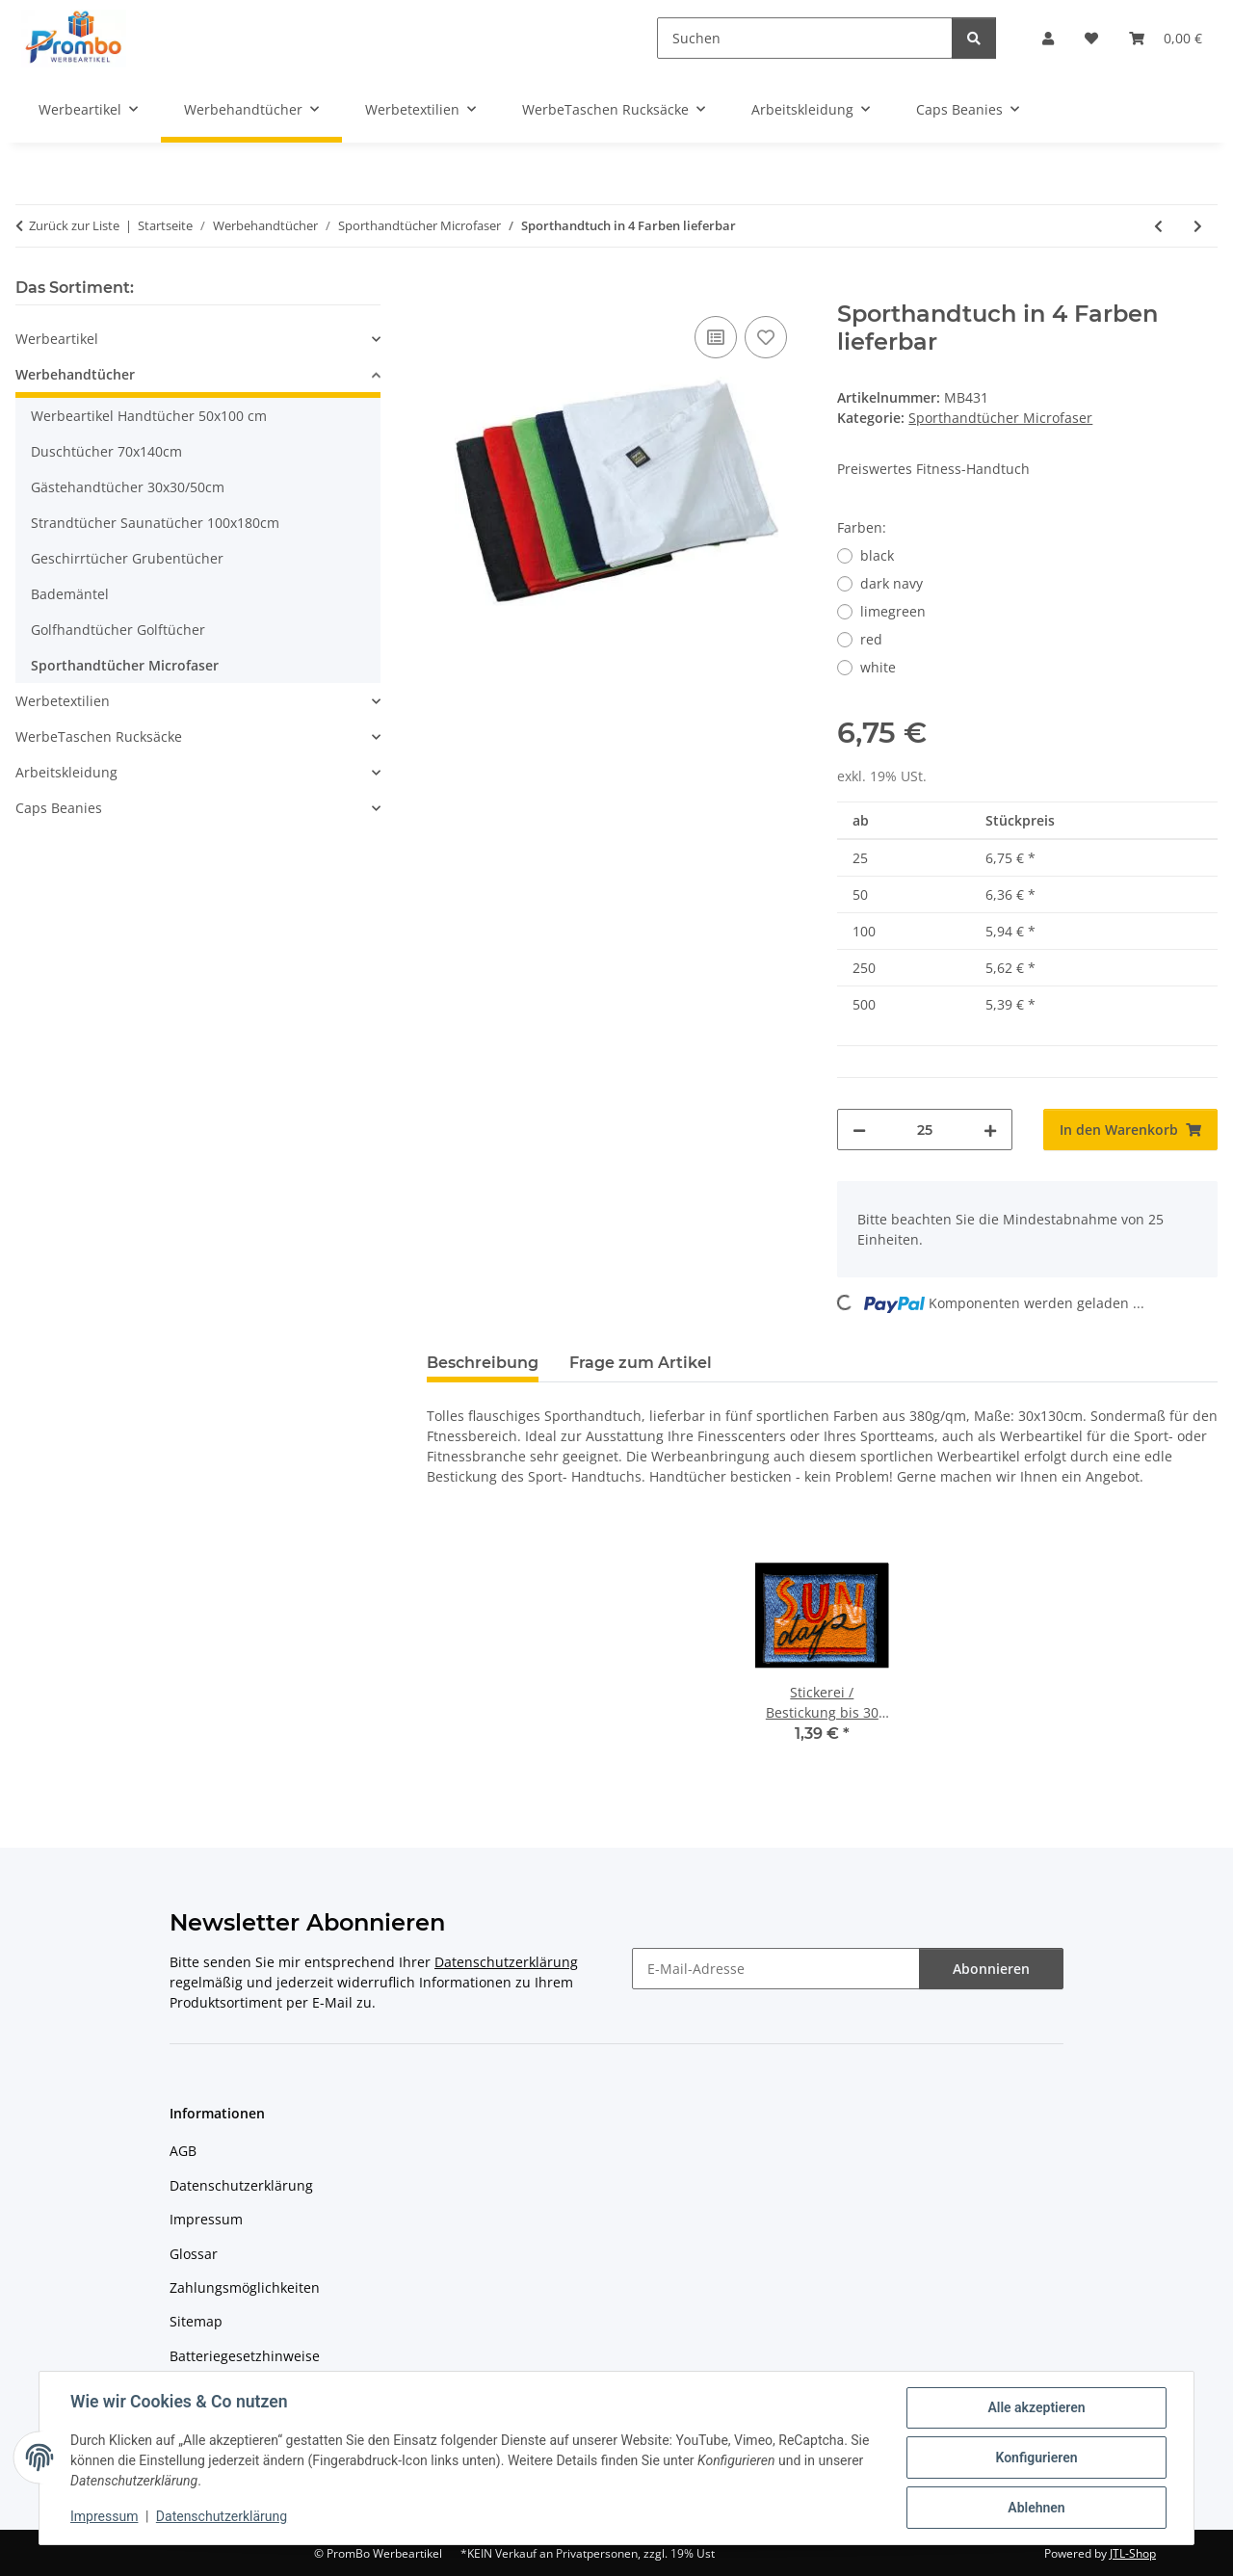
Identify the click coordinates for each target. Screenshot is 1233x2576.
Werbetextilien (62, 701)
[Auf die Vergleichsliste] (716, 337)
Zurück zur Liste (74, 225)
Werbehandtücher (75, 374)
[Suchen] (805, 38)
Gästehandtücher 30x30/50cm (127, 487)
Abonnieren (991, 1968)
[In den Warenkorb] (442, 290)
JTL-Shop (1133, 2553)
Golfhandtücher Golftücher (118, 629)
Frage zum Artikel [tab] (640, 1363)
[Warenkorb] (1166, 38)
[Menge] (924, 1129)
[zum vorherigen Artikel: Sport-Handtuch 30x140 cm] (1158, 226)
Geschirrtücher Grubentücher (127, 558)
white (878, 667)
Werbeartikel (56, 338)
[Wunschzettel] (1091, 38)
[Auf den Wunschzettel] (766, 337)
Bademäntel (70, 594)
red (871, 639)
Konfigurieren (1036, 2457)
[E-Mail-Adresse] (776, 1968)
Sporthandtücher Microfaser (1000, 417)
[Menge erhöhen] (990, 1129)
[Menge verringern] (859, 1129)
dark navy (891, 583)
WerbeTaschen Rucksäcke (98, 736)
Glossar (194, 2254)
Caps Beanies (58, 808)
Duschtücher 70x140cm (106, 451)
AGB (183, 2151)
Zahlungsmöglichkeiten (245, 2287)
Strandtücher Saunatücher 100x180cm (155, 522)
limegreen (893, 611)
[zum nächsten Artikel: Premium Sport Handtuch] (1198, 226)
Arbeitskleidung (66, 772)
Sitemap (196, 2321)
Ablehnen (1036, 2507)
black (877, 555)
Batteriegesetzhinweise (245, 2356)
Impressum (104, 2516)
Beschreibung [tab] (482, 1363)
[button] (1048, 38)
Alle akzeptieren (1036, 2407)
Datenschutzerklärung (221, 2516)
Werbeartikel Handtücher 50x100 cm (149, 416)
